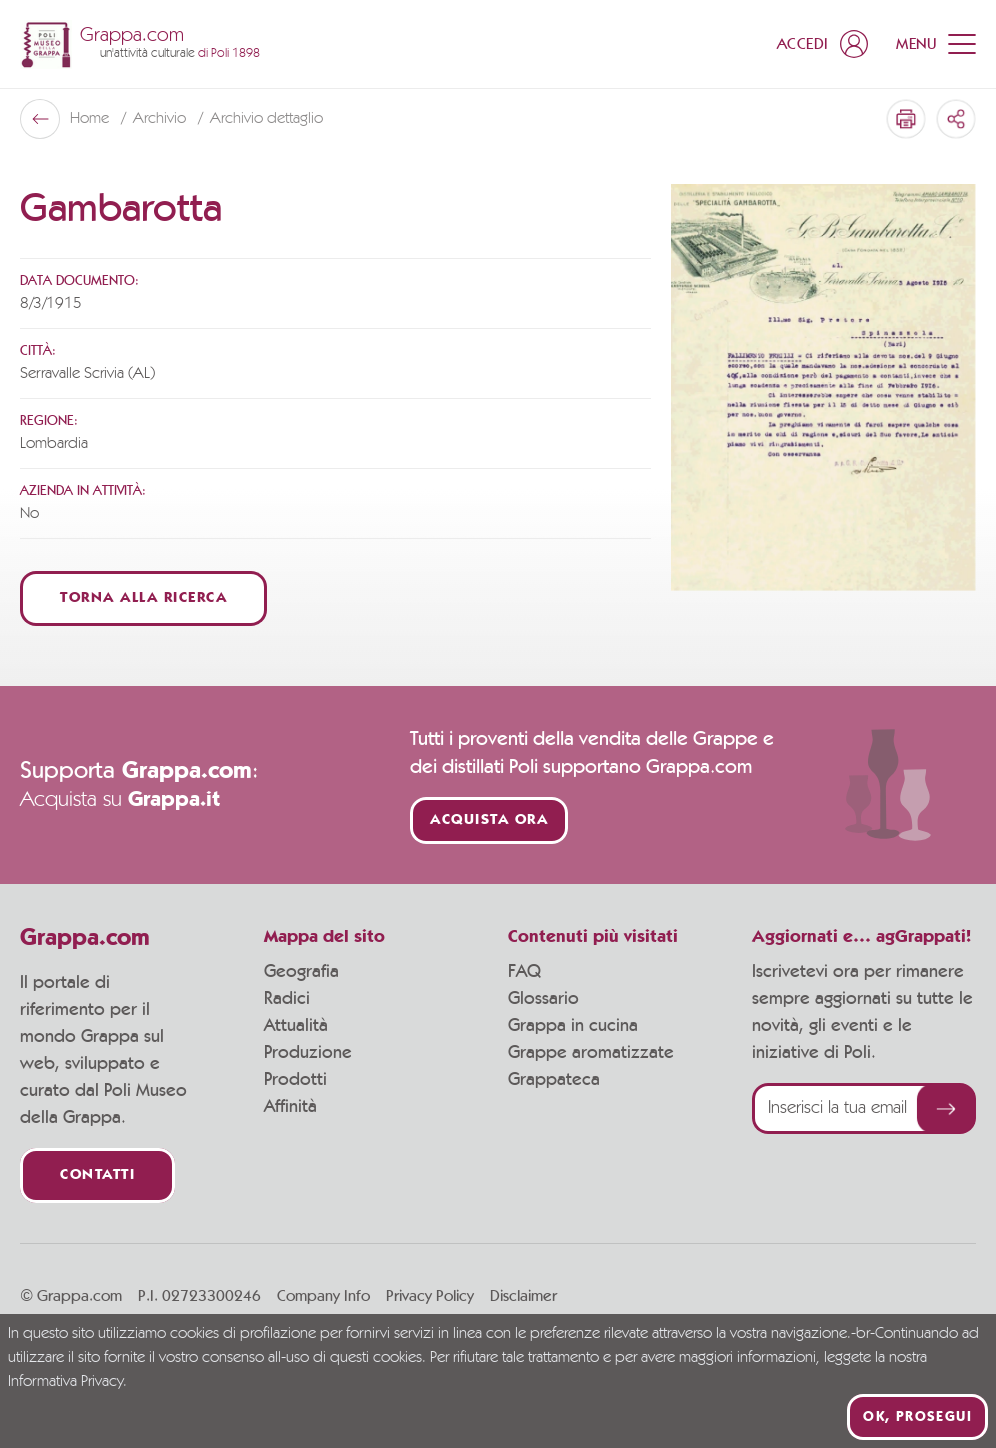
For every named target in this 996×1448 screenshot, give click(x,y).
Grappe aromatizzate (591, 1053)
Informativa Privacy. (67, 1382)
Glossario (543, 999)
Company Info (323, 1296)
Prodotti (295, 1080)
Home (91, 119)
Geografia (301, 972)
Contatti (97, 1175)
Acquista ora (489, 820)
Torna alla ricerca (143, 598)
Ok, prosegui (917, 1417)
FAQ (524, 972)
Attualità (296, 1026)
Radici (287, 999)
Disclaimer (523, 1296)
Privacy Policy (430, 1296)
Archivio (161, 119)
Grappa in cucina (573, 1026)
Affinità (290, 1107)
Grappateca (554, 1080)
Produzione (308, 1053)
